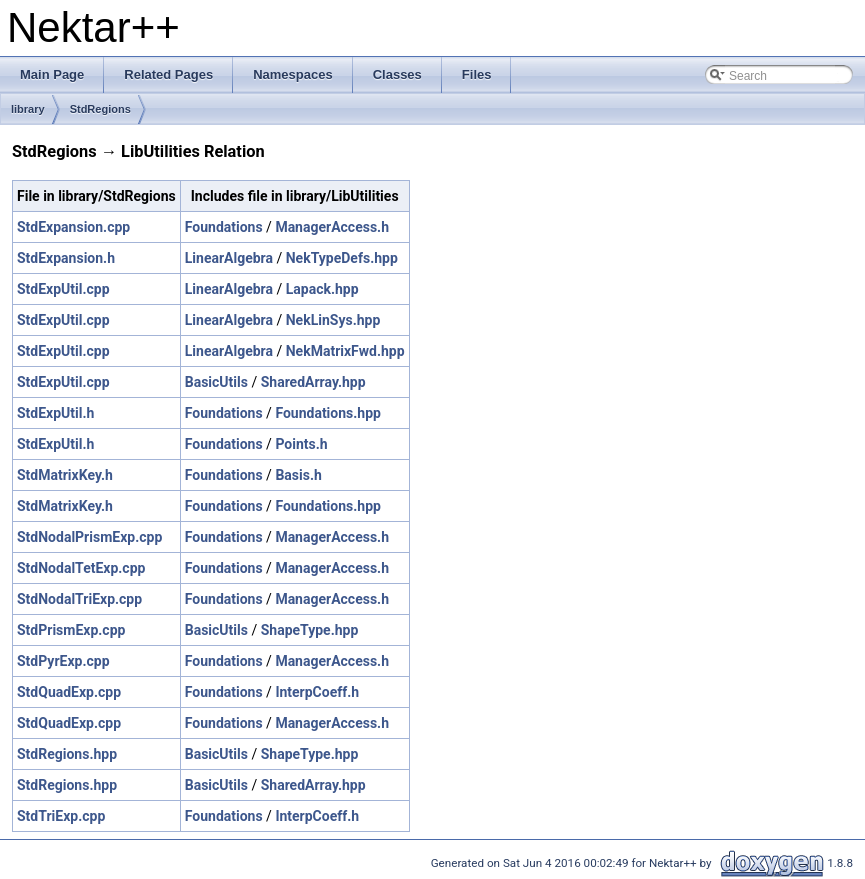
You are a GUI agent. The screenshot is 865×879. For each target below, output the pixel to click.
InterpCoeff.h (317, 692)
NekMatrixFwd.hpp (345, 351)
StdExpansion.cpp (73, 227)
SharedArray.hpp (313, 382)
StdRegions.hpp (67, 754)
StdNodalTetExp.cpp (81, 568)
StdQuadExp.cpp (69, 692)
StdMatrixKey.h (65, 475)
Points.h (301, 444)
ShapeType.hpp (310, 630)
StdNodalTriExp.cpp (79, 599)
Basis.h (298, 475)
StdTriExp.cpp (61, 816)
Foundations (224, 227)
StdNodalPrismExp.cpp (89, 537)
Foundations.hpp (328, 413)
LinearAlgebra (229, 258)
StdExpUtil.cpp (63, 289)
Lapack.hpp (322, 289)
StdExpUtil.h (55, 413)
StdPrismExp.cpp (71, 630)
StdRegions (100, 109)
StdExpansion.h (66, 258)
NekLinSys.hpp (333, 320)
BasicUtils (216, 382)
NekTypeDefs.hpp (342, 258)
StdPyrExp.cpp (63, 661)
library (28, 109)
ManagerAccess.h (332, 227)
